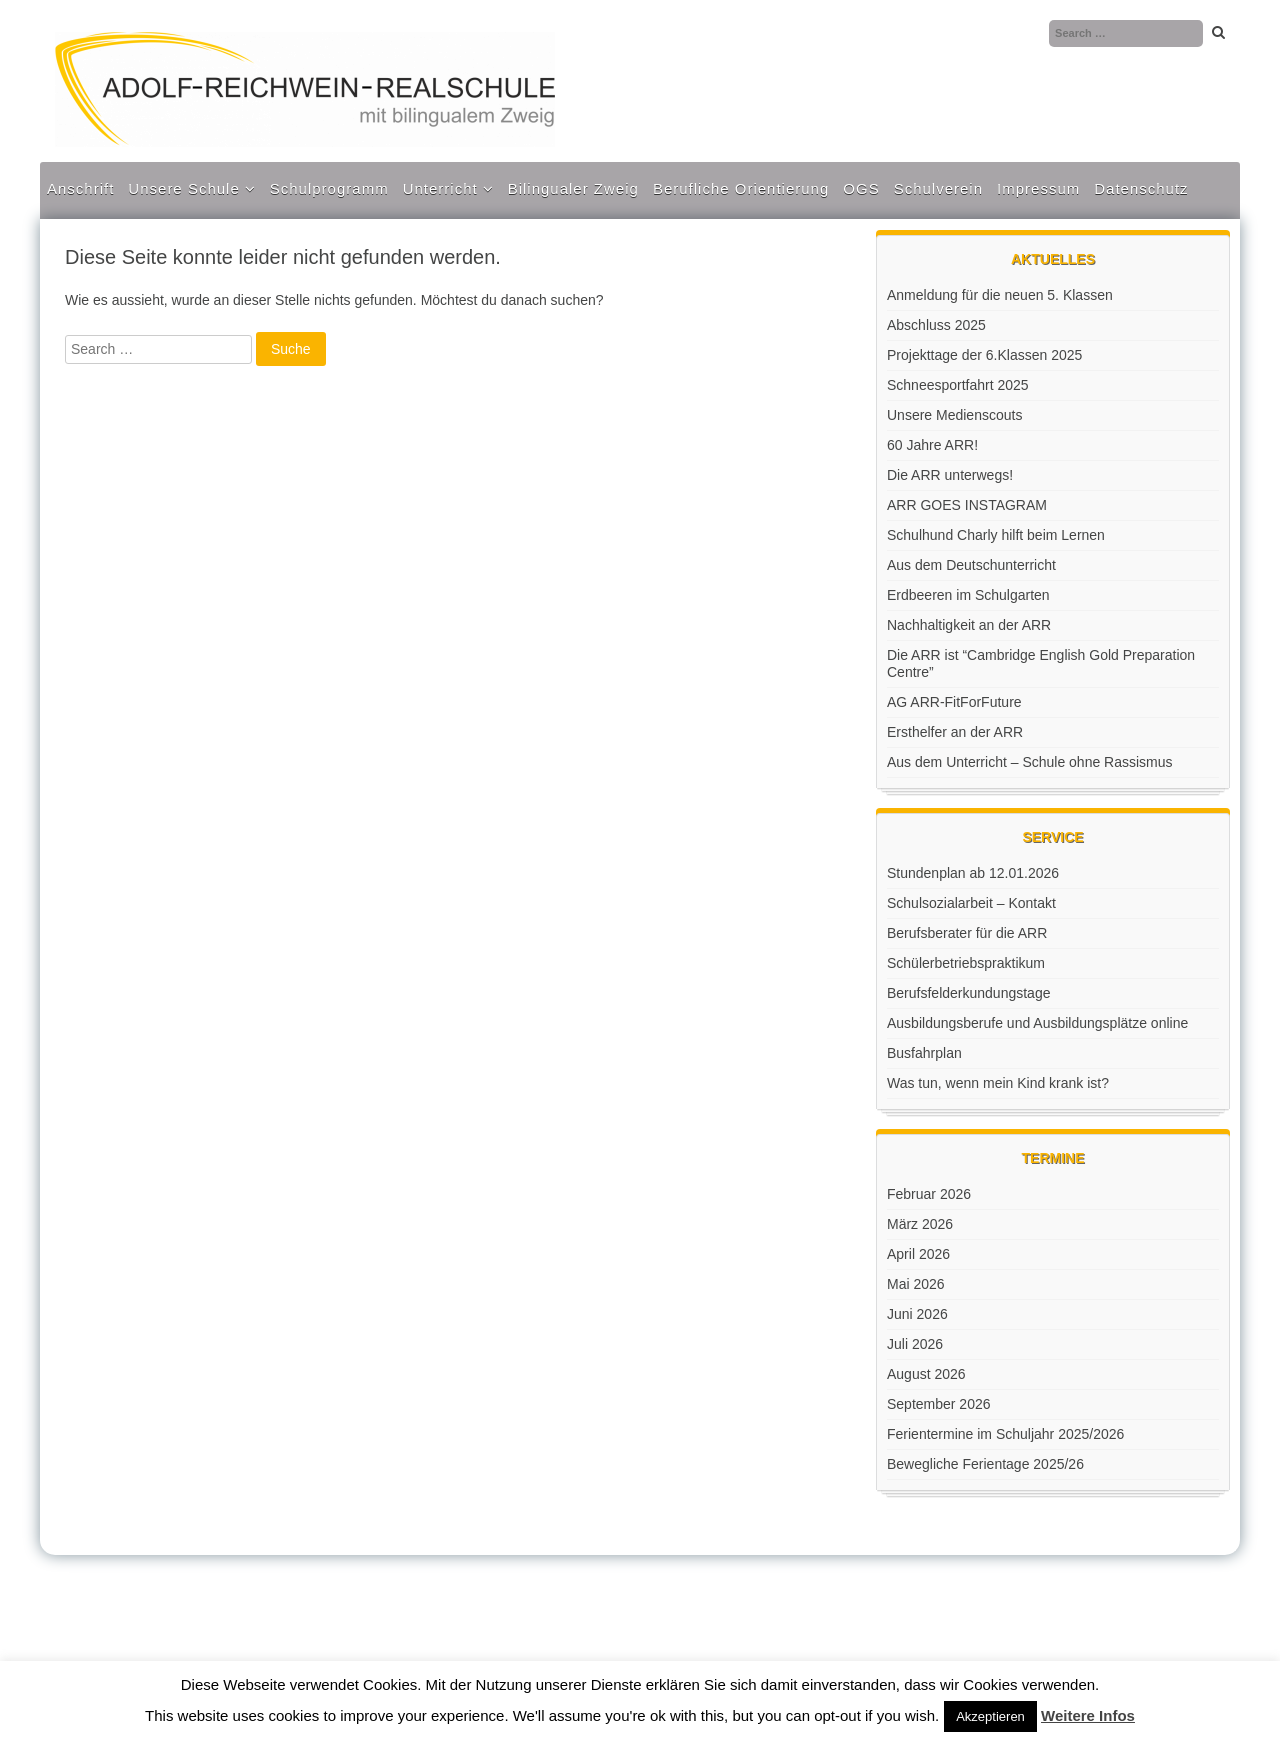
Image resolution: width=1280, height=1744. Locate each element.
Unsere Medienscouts (954, 415)
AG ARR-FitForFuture (954, 702)
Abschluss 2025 (936, 325)
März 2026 (920, 1224)
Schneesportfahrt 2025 (958, 385)
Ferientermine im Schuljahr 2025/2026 (1005, 1434)
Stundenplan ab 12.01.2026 (973, 873)
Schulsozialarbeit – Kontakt (971, 903)
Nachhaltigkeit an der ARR (969, 625)
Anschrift (80, 188)
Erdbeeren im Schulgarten (968, 595)
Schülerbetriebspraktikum (966, 963)
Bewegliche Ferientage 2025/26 (985, 1464)
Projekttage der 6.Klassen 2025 (984, 355)
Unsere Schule (183, 188)
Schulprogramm (329, 188)
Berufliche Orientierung (741, 188)
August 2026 (926, 1374)
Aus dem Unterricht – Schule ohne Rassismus (1030, 762)
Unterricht (440, 188)
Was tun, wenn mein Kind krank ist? (998, 1083)
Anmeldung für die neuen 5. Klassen (1000, 295)
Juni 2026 (917, 1314)
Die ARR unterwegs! (950, 475)
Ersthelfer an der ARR (955, 732)
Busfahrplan (924, 1053)
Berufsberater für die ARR (967, 933)
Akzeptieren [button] (990, 1716)
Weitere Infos (1088, 1715)
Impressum (1038, 188)
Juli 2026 (915, 1344)
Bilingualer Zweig (573, 188)
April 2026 (918, 1254)
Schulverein (938, 188)
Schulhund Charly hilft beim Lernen (996, 535)
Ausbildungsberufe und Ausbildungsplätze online (1037, 1023)
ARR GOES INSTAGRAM (967, 505)
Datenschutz (1141, 188)
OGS (861, 188)
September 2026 (939, 1404)
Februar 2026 (929, 1194)
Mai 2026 (916, 1284)
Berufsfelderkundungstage (968, 993)
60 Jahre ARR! (932, 445)
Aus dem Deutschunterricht (971, 565)
